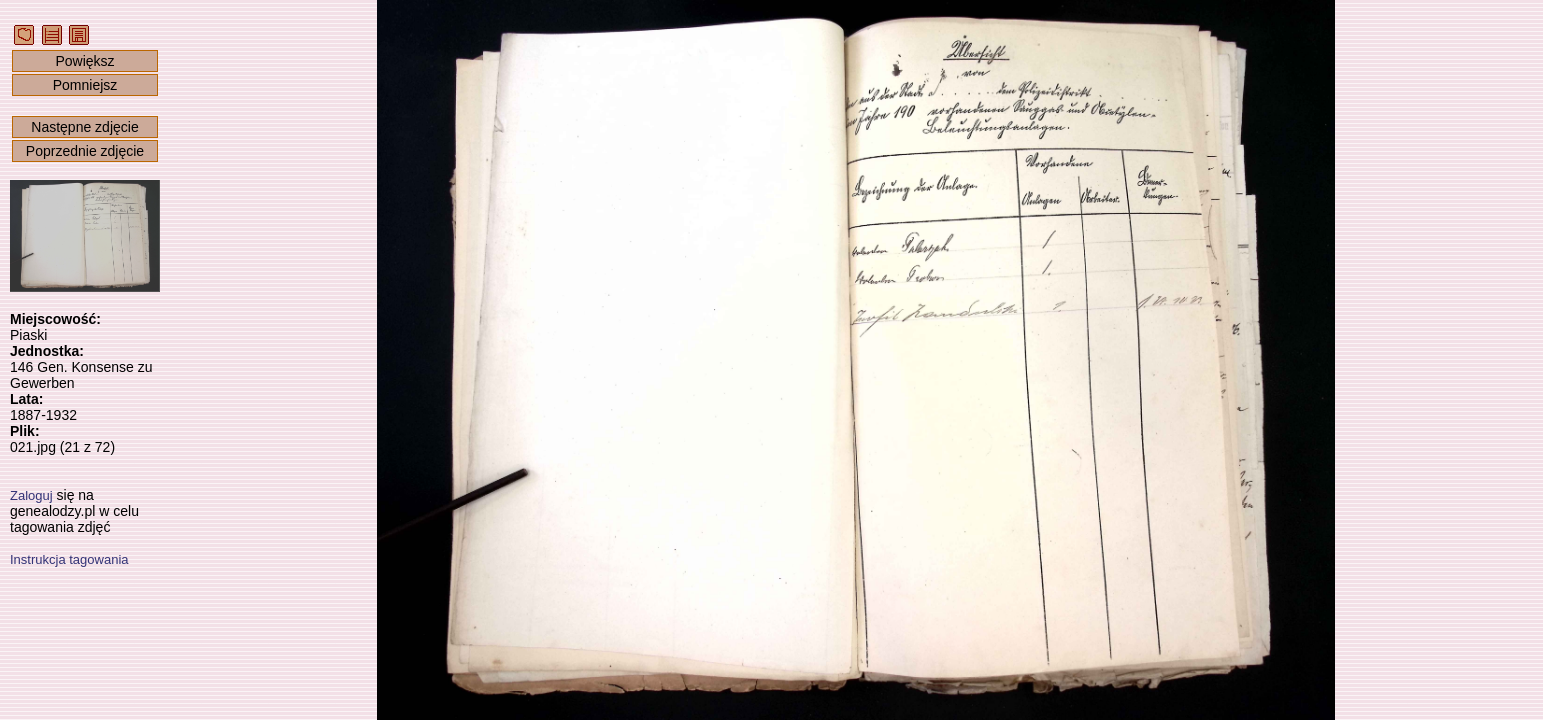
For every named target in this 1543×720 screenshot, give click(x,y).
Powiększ (84, 61)
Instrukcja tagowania (69, 559)
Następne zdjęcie (84, 127)
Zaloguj (31, 495)
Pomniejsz (85, 85)
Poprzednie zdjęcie (85, 151)
